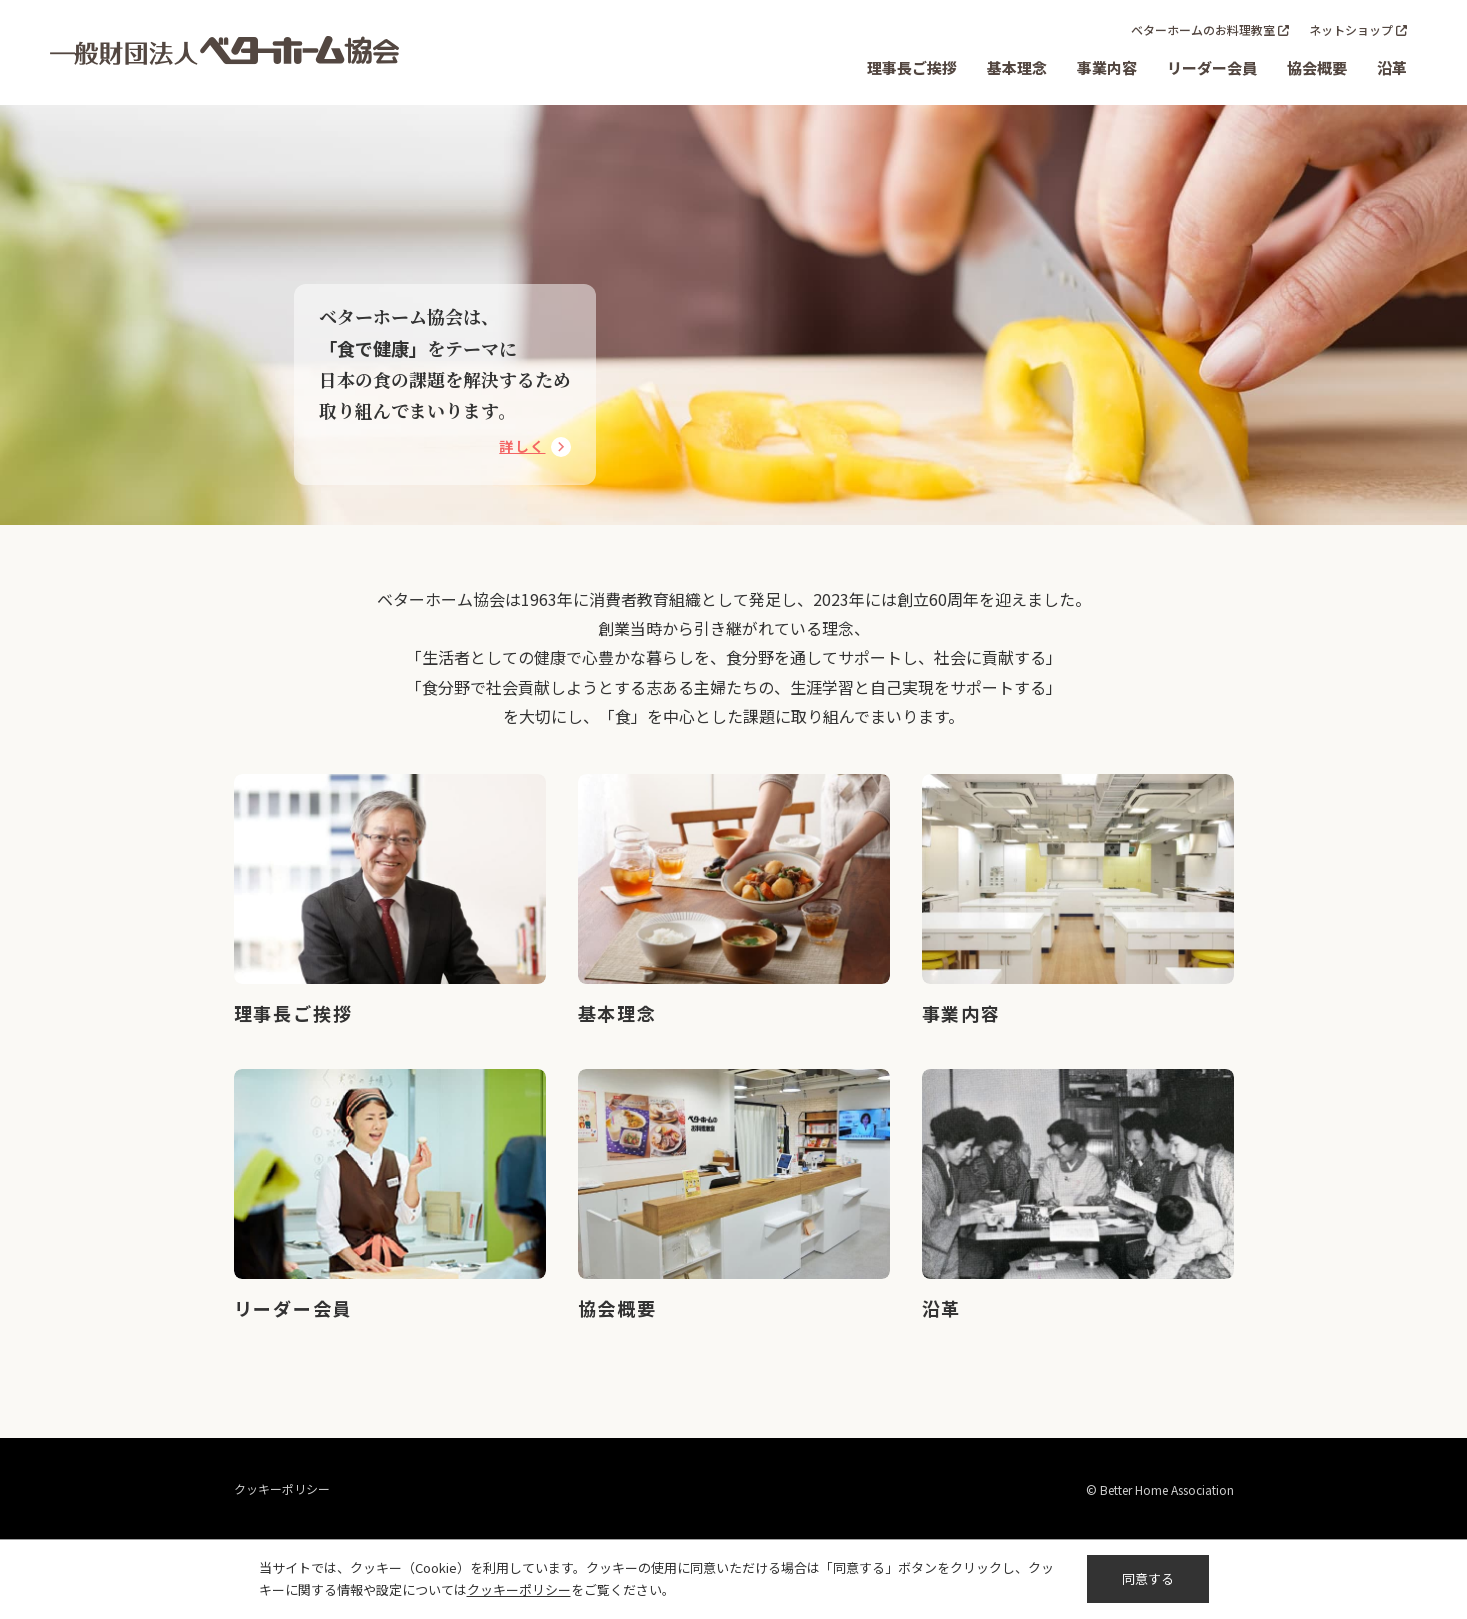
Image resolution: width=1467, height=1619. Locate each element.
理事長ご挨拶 (912, 67)
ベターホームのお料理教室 (1203, 29)
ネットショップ (1351, 29)
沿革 (1392, 67)
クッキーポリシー (282, 1488)
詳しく (522, 446)
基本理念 (1017, 67)
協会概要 (1317, 67)
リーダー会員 (1212, 67)
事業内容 (1107, 67)
